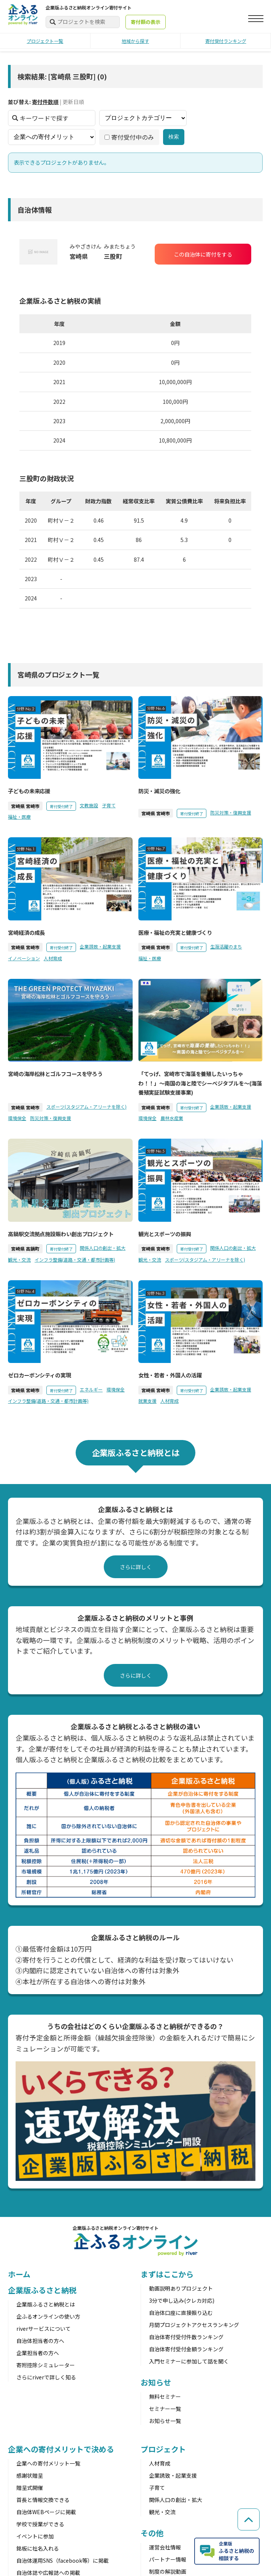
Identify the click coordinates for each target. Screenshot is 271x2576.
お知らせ (156, 2382)
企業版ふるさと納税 (42, 2290)
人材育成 (53, 958)
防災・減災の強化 (159, 791)
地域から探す (135, 41)
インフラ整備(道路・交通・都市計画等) (75, 1259)
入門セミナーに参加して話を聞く (189, 2361)
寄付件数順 (45, 102)
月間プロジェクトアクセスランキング (194, 2325)
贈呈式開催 (29, 2487)
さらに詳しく (136, 1567)
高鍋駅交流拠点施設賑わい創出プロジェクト (61, 1234)
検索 (173, 137)
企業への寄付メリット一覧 (48, 2463)
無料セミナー (165, 2396)
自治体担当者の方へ (40, 2340)
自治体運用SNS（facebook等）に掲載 (62, 2560)
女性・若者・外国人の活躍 (170, 1375)
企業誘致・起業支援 (100, 946)
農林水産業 (171, 1118)
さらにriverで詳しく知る (46, 2377)
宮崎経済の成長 (26, 932)
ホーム (19, 2274)
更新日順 (73, 102)
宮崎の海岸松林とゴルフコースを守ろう (55, 1074)
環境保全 (17, 1118)
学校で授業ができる (40, 2524)
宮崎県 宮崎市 (25, 806)
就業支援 (147, 1400)
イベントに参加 (35, 2536)
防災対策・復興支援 (230, 812)
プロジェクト (163, 2449)
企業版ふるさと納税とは (45, 2304)
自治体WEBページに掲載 (46, 2512)
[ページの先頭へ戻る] (248, 2517)
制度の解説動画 (167, 2571)
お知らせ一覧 (165, 2421)
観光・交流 (19, 1259)
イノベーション (24, 958)
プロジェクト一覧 (45, 41)
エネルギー (91, 1389)
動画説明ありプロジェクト (181, 2288)
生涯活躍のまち (226, 946)
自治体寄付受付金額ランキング (186, 2349)
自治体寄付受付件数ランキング (186, 2337)
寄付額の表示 (145, 21)
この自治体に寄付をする (203, 254)
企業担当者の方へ (37, 2353)
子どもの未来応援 (29, 791)
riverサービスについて (43, 2328)
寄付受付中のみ (129, 137)
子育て (109, 805)
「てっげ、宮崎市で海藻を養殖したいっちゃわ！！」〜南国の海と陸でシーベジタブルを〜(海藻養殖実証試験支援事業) (200, 1083)
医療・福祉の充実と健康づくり (175, 932)
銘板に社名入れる (37, 2548)
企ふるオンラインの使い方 (48, 2316)
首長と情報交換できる (43, 2500)
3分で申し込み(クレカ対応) (181, 2300)
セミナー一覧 (165, 2408)
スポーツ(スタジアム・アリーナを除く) (86, 1106)
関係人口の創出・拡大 (102, 1248)
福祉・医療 (19, 816)
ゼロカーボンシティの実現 (39, 1375)
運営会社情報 (165, 2547)
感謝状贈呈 (29, 2475)
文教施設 (89, 805)
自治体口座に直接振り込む (181, 2312)
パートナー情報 (167, 2559)
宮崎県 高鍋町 (25, 1248)
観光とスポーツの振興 (164, 1234)
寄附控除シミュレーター (45, 2365)
